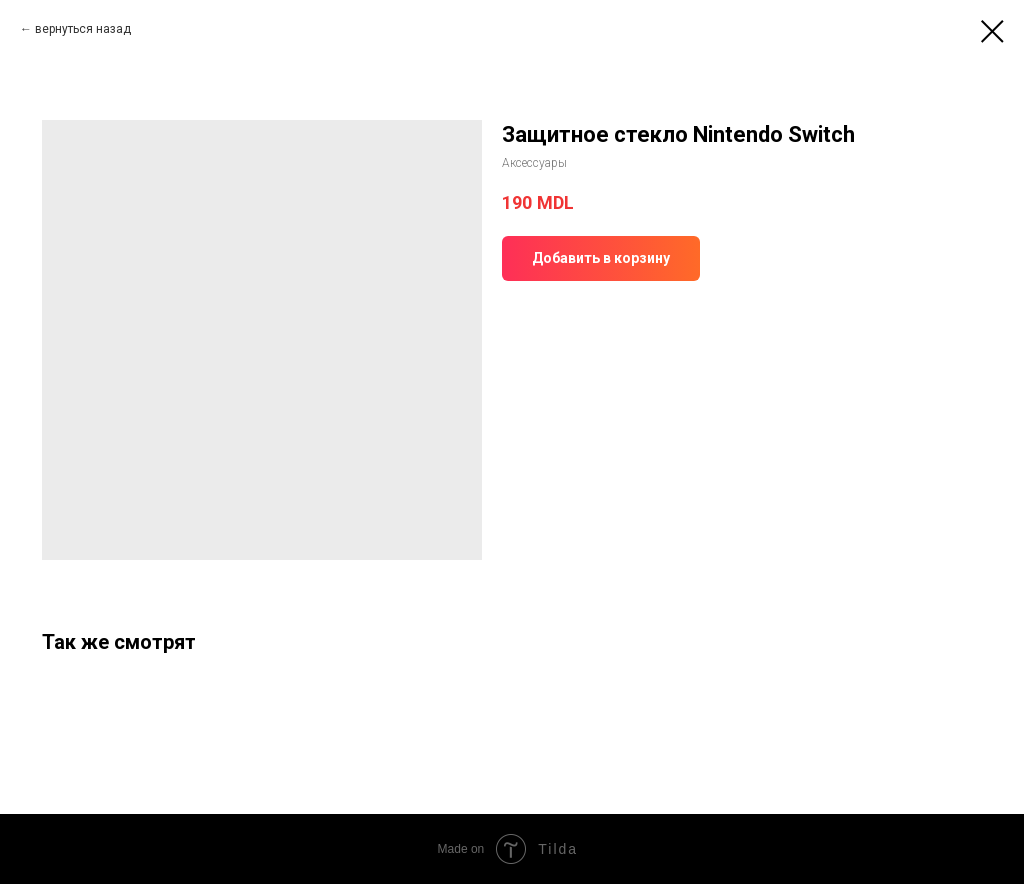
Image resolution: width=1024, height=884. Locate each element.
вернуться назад (83, 29)
